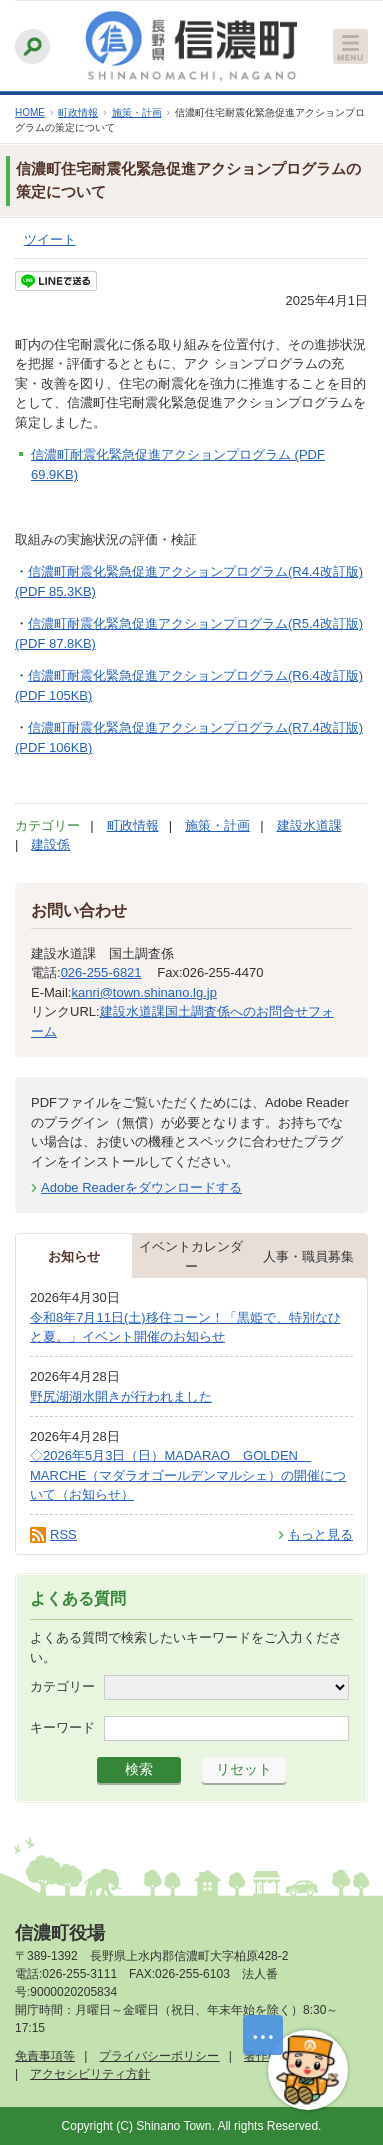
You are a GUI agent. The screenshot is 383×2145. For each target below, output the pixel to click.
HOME (30, 112)
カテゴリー (62, 1686)
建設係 (50, 844)
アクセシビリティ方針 (90, 2074)
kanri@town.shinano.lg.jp (143, 992)
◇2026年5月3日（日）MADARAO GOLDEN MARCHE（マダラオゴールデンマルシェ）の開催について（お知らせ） (188, 1475)
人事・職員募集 (308, 1256)
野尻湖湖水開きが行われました (121, 1396)
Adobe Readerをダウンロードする (141, 1187)
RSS (63, 1534)
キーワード (62, 1727)
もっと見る (320, 1534)
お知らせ (74, 1256)
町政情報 (78, 112)
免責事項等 (45, 2056)
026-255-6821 (101, 972)
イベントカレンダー (191, 1256)
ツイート (50, 239)
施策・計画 (137, 112)
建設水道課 (309, 825)
